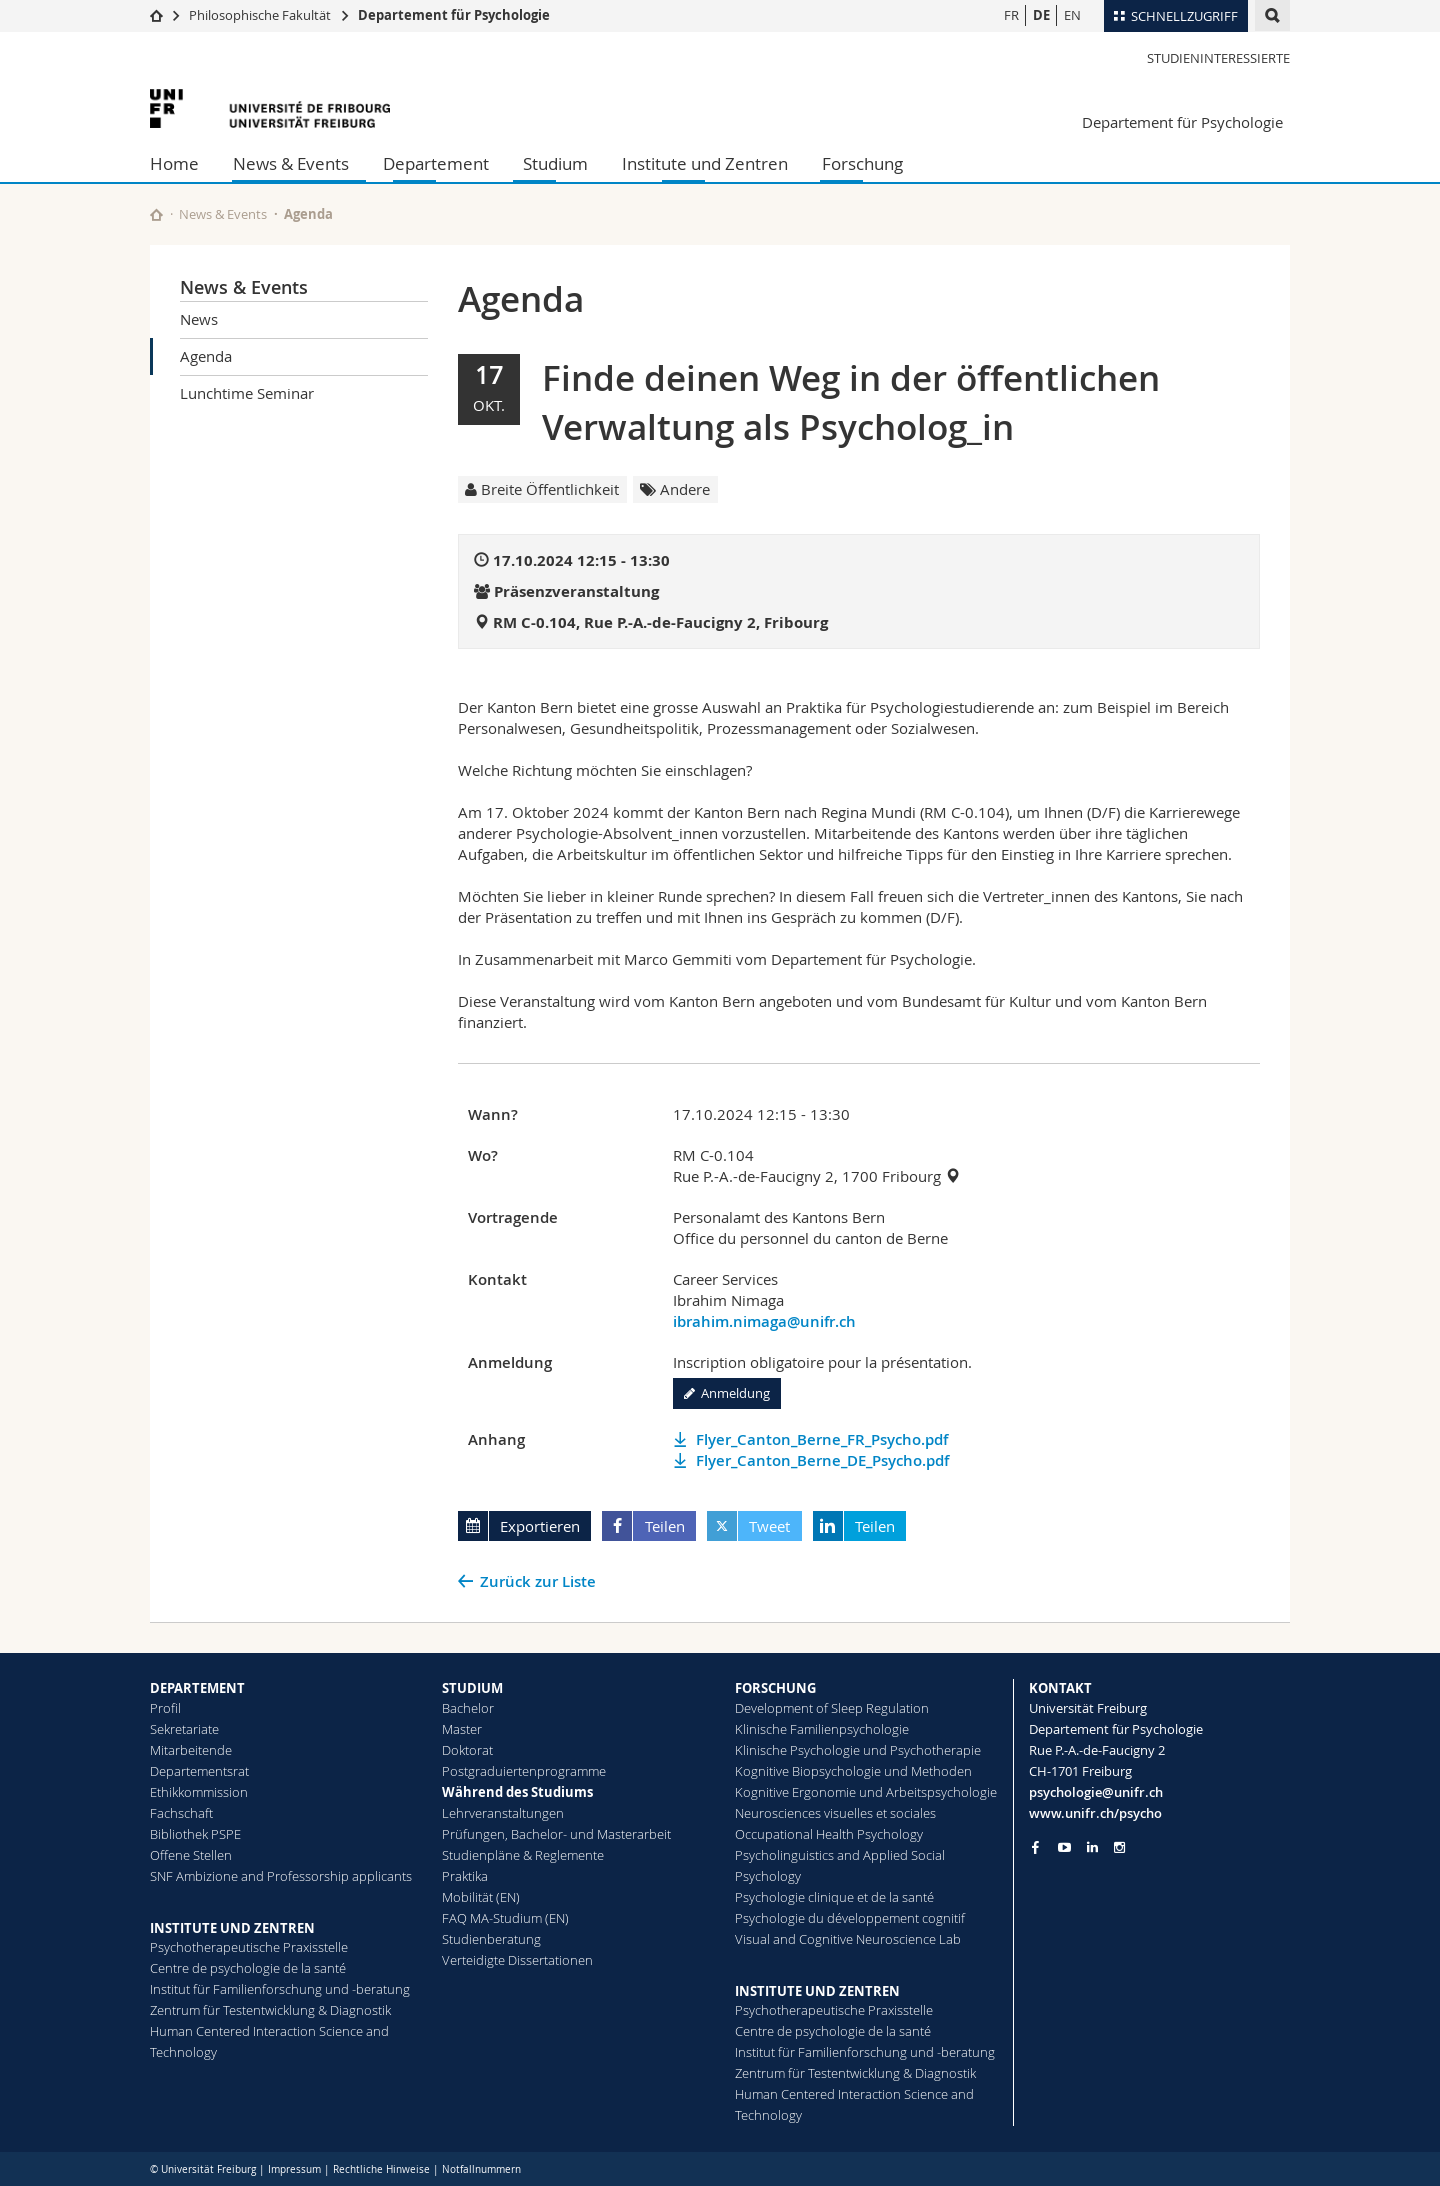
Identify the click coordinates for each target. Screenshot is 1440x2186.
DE (1041, 15)
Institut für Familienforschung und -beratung (280, 1989)
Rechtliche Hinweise (381, 2169)
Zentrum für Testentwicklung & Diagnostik (270, 2010)
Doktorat (467, 1750)
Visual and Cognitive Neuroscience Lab (848, 1939)
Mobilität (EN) (481, 1897)
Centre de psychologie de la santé (248, 1968)
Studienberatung (491, 1939)
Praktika (465, 1876)
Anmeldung (727, 1393)
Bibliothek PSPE (195, 1834)
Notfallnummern (481, 2169)
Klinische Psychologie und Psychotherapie (858, 1750)
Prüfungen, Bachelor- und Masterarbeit (556, 1834)
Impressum (294, 2169)
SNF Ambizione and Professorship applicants (281, 1876)
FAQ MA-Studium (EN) (505, 1918)
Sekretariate (184, 1729)
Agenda (206, 356)
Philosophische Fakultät (260, 15)
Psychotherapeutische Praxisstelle (249, 1947)
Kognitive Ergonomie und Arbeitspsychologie (866, 1792)
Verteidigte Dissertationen (517, 1960)
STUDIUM (472, 1688)
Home (174, 163)
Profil (165, 1708)
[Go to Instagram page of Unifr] (1119, 1847)
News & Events (291, 163)
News (199, 319)
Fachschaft (181, 1813)
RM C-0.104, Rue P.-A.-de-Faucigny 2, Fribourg (660, 622)
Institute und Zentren (705, 163)
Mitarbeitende (191, 1750)
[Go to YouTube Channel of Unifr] (1064, 1847)
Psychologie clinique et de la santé (834, 1897)
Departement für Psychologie (454, 15)
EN (1072, 15)
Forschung (862, 163)
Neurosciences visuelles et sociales (835, 1813)
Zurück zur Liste (538, 1581)
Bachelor (468, 1708)
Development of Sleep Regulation (832, 1708)
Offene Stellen (191, 1855)
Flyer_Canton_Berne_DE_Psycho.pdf (822, 1460)
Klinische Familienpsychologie (822, 1729)
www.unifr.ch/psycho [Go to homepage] (1095, 1813)
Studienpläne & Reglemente (523, 1855)
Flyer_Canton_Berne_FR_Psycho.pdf (822, 1439)
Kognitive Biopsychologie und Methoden (853, 1771)
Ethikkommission (199, 1792)
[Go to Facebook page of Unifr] (1035, 1847)
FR (1011, 15)
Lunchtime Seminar (247, 393)
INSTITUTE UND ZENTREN (232, 1928)
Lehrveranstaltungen (503, 1813)
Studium (555, 163)
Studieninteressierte (1218, 58)
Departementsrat (199, 1771)
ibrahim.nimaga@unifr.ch (764, 1321)
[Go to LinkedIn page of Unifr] (1092, 1847)
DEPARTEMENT (197, 1688)
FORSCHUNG (775, 1688)
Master (462, 1729)
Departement (436, 163)
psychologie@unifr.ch (1096, 1792)
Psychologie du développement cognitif (850, 1918)
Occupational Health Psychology (829, 1834)
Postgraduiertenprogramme (524, 1771)
